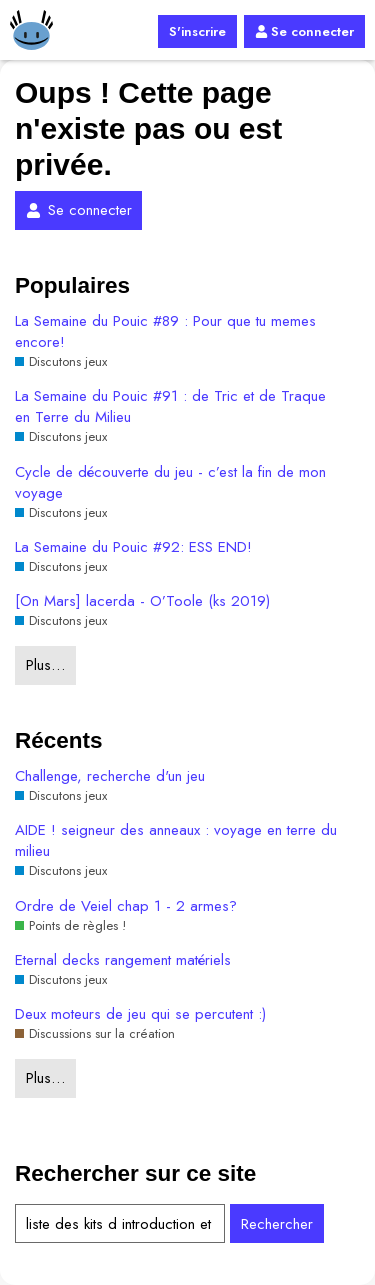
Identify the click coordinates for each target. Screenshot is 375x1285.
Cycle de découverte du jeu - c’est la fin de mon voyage (170, 483)
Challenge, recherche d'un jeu (110, 776)
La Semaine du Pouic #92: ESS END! (133, 547)
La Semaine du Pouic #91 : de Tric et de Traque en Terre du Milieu (170, 407)
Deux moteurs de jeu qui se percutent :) (140, 1014)
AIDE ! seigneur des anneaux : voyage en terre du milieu (176, 841)
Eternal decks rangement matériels (123, 960)
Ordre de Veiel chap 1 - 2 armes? (126, 906)
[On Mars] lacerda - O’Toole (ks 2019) (142, 601)
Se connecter (304, 31)
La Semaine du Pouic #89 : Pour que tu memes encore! (165, 332)
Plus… (45, 665)
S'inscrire (197, 31)
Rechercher (277, 1224)
